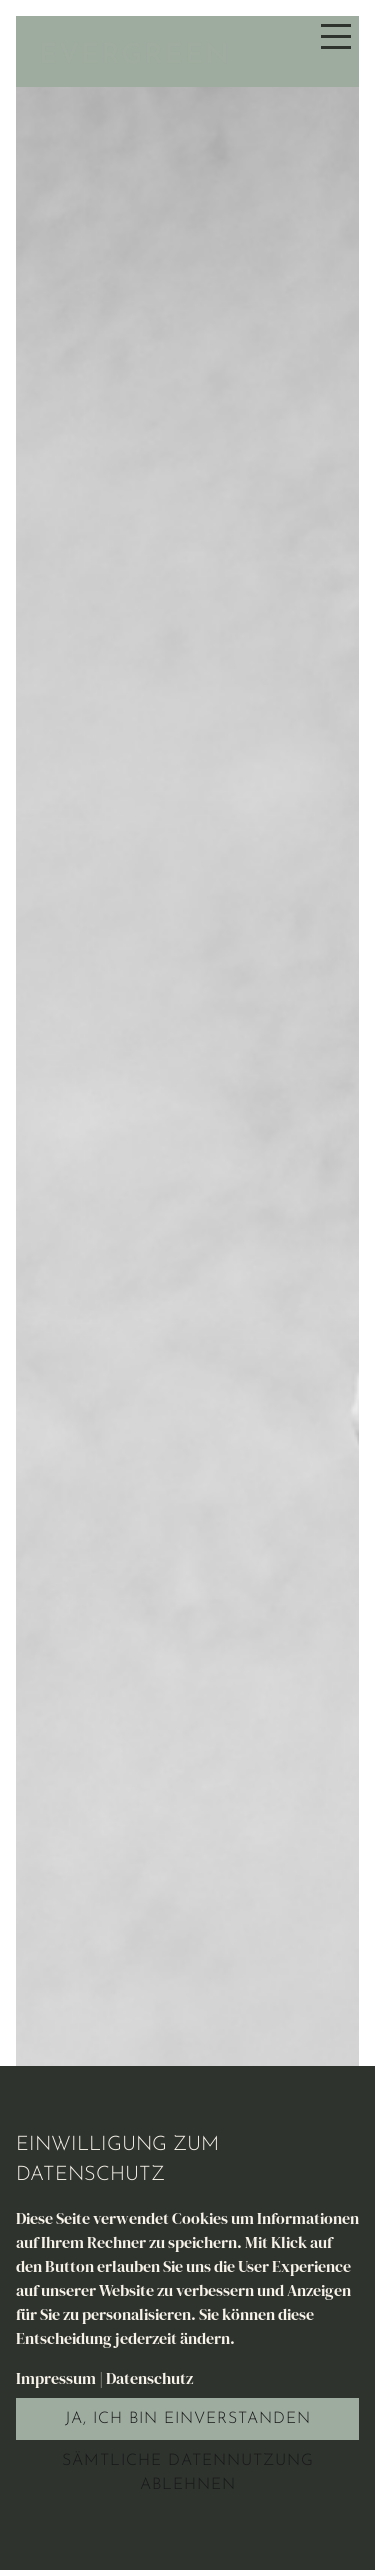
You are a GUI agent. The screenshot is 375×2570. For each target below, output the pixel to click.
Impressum (56, 2378)
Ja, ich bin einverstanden (188, 2419)
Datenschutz (149, 2378)
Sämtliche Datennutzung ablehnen (188, 2473)
